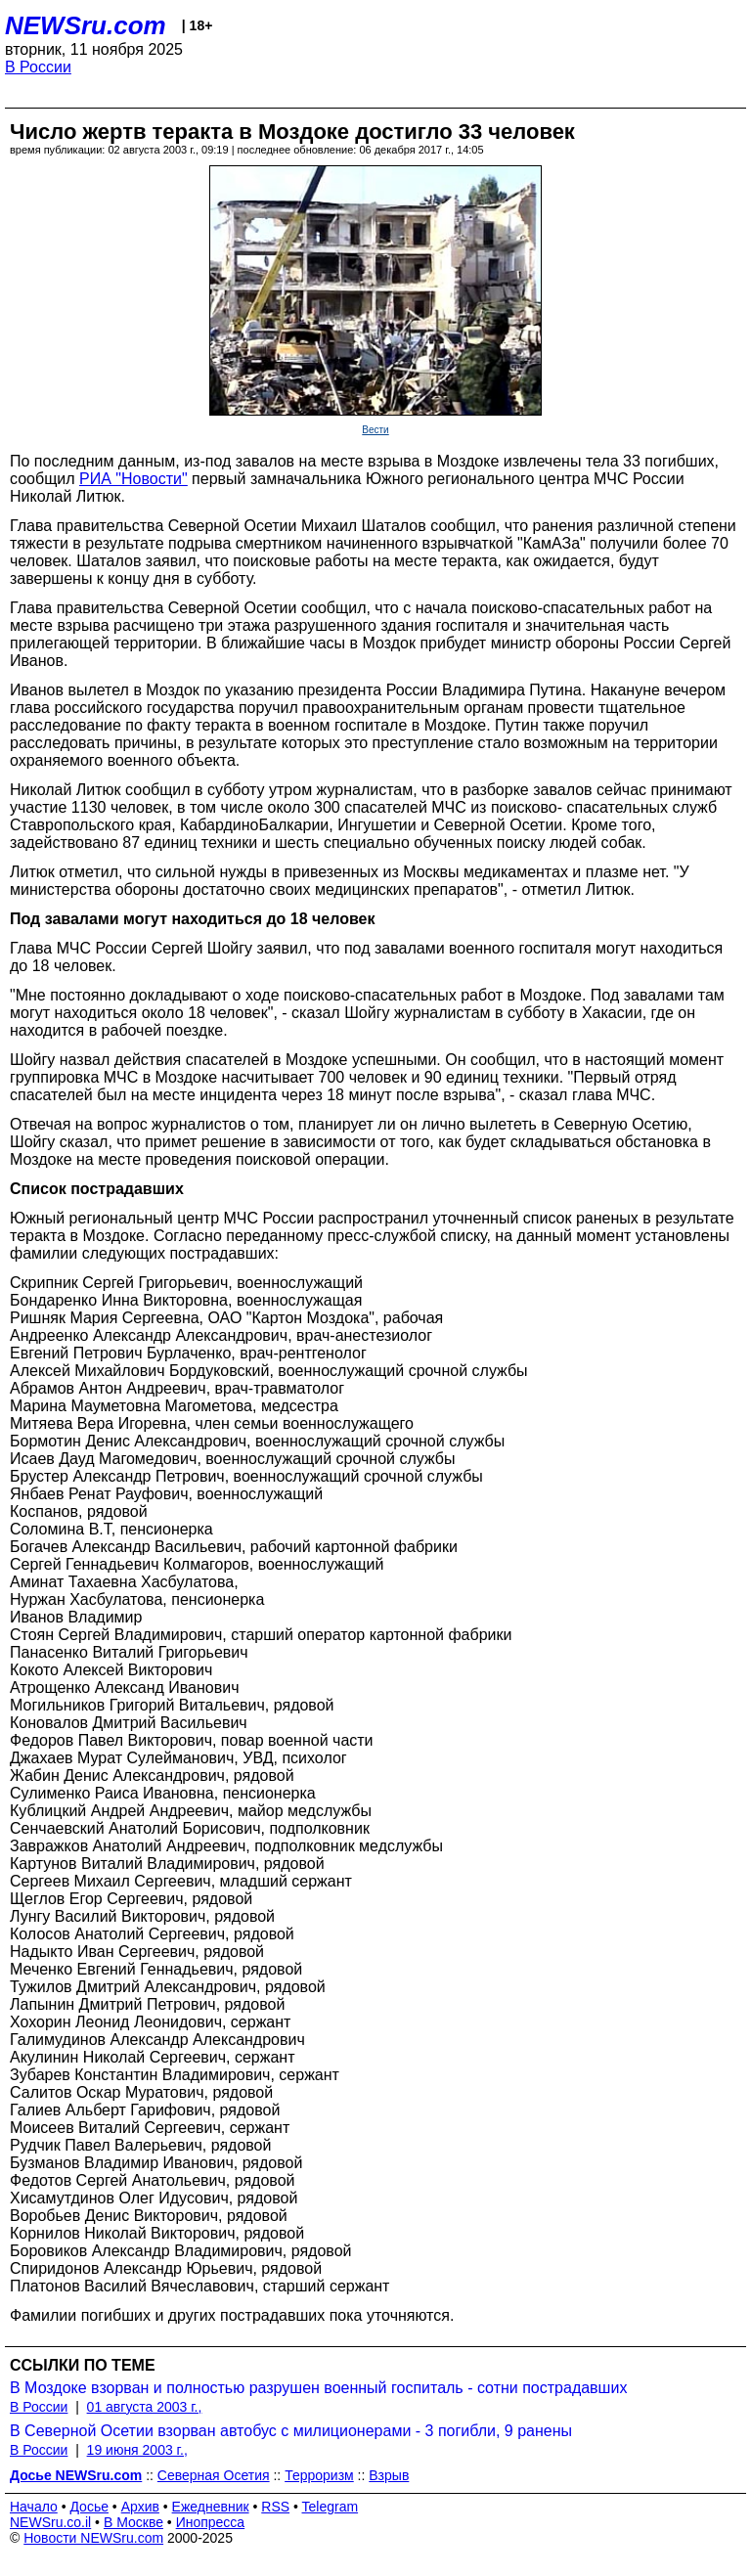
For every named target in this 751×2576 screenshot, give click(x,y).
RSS (275, 2506)
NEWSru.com (85, 25)
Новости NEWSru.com (93, 2538)
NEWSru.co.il (50, 2522)
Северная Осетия (213, 2475)
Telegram (330, 2506)
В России (38, 67)
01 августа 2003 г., (144, 2407)
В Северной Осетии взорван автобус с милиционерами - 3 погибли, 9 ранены (291, 2430)
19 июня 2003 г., (137, 2450)
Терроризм (319, 2475)
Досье (89, 2506)
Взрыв (389, 2475)
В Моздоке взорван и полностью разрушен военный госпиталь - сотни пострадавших (318, 2387)
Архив (140, 2506)
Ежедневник (210, 2506)
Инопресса (210, 2522)
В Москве (133, 2522)
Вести (375, 429)
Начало (34, 2506)
